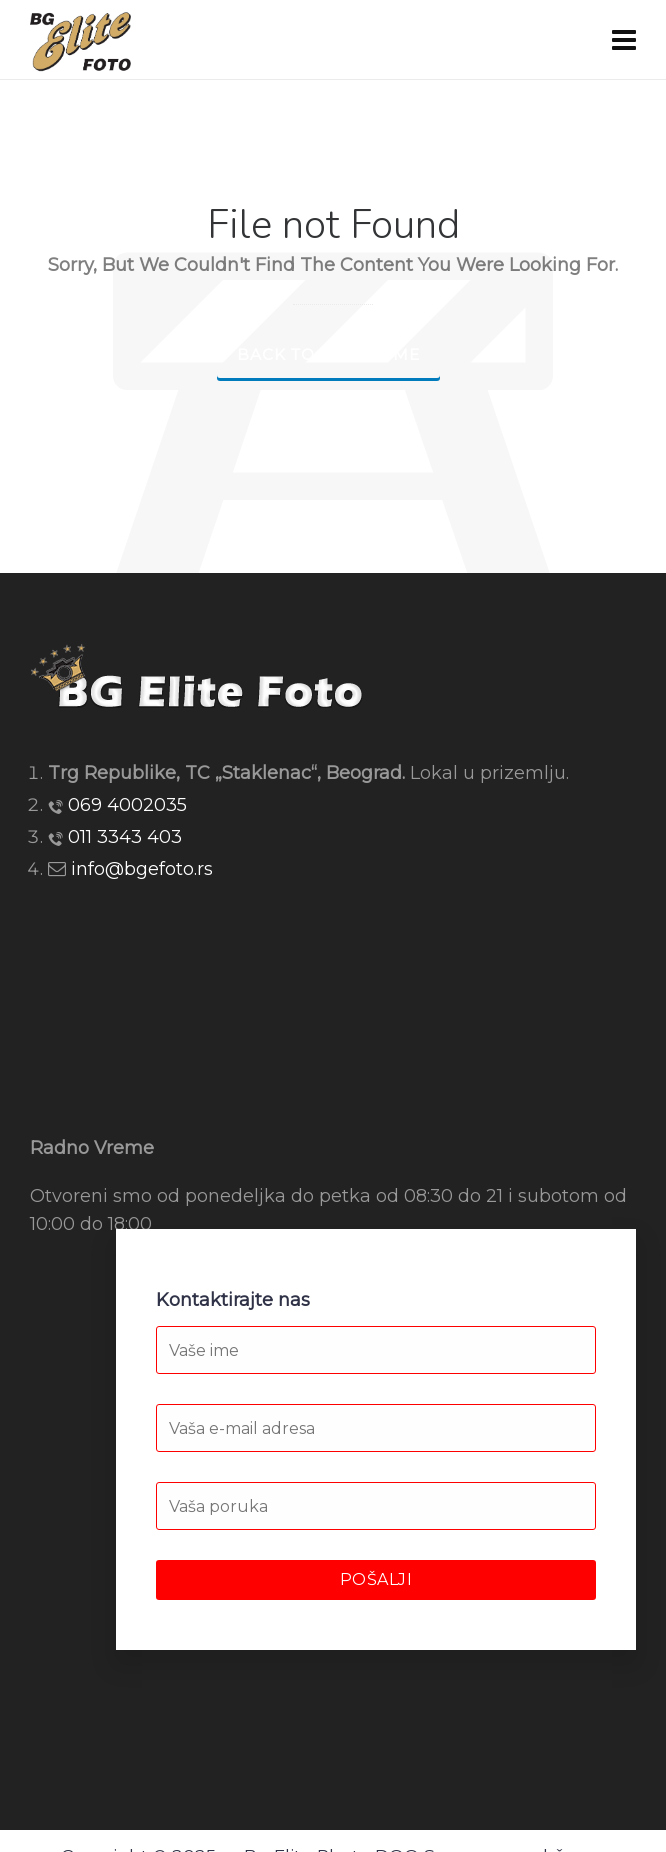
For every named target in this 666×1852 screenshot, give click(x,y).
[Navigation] (624, 40)
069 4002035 (127, 805)
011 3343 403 (125, 837)
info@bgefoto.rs (142, 869)
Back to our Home (328, 354)
